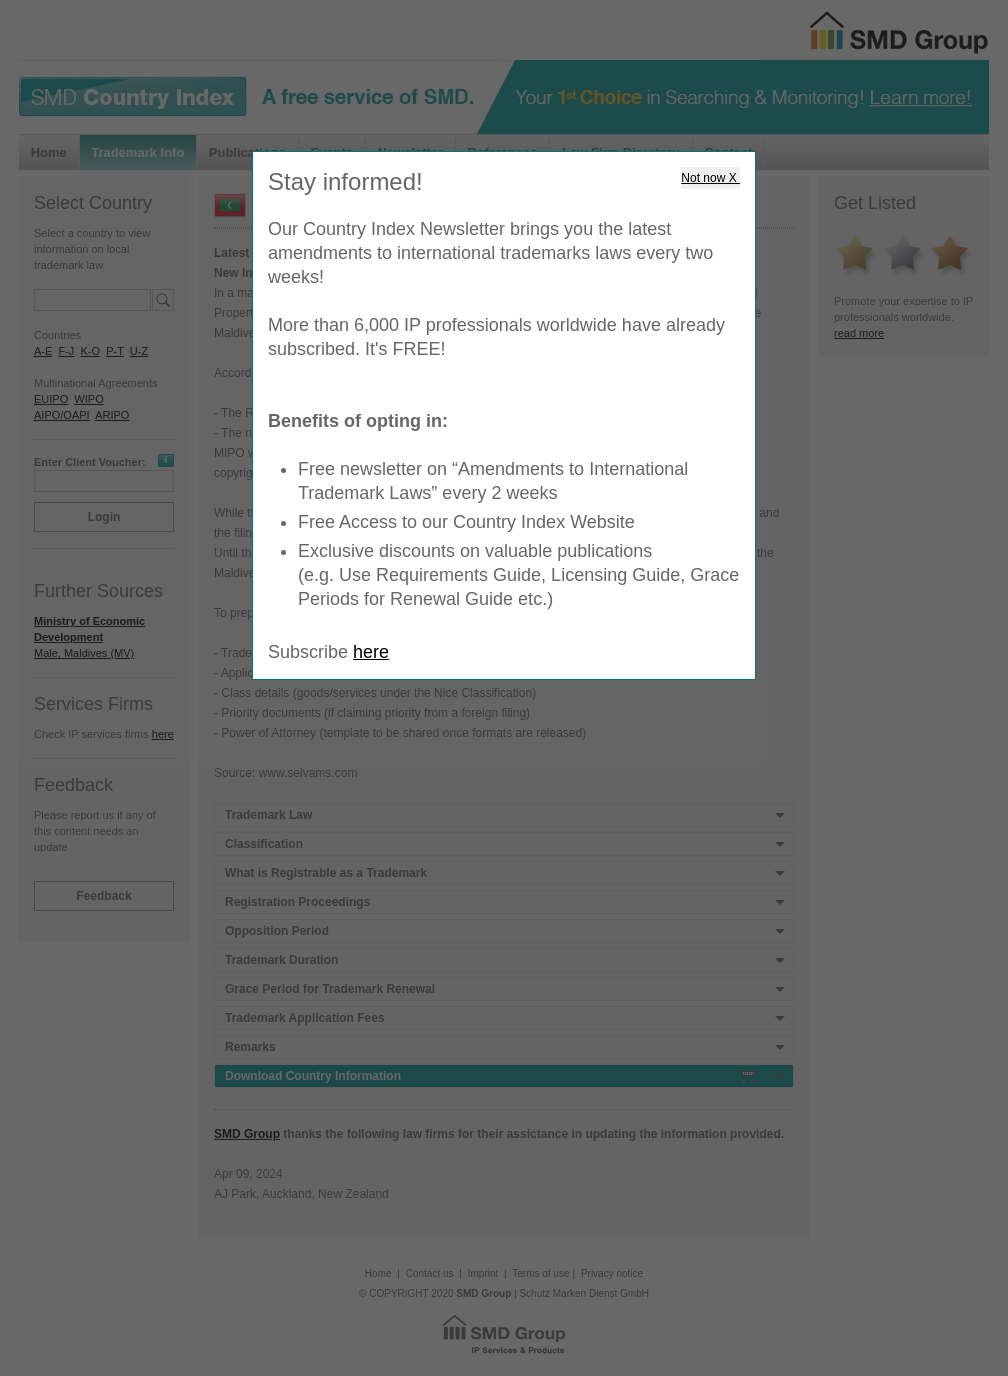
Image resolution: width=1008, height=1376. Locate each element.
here (371, 652)
